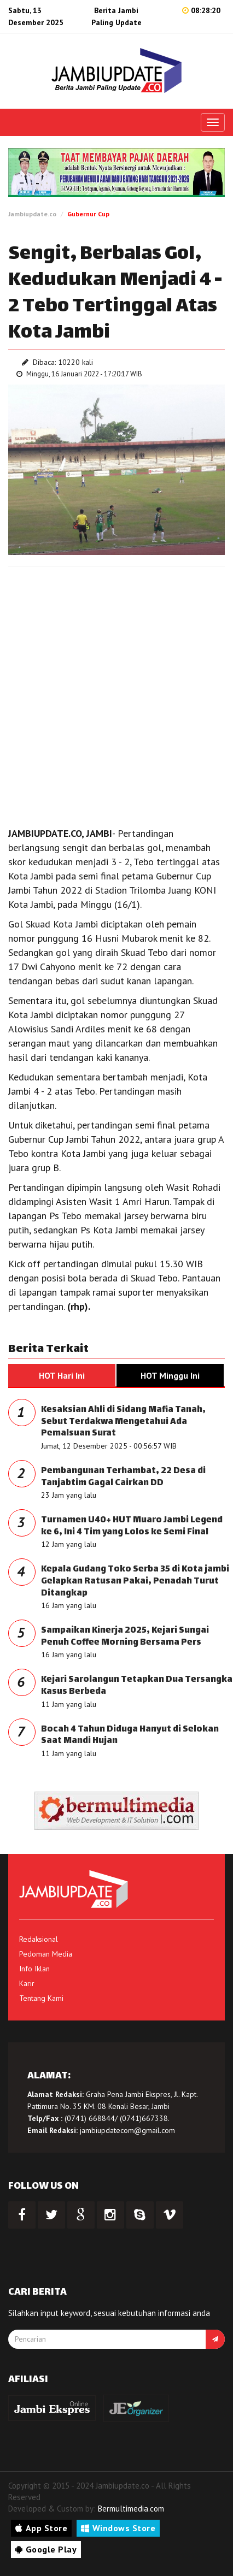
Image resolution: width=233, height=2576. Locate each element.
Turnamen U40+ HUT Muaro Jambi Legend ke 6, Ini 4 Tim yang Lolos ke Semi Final (132, 1526)
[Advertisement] (116, 693)
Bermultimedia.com (131, 2508)
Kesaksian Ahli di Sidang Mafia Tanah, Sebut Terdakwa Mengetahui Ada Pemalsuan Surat (123, 1421)
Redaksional (38, 1939)
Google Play (46, 2549)
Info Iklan (34, 1969)
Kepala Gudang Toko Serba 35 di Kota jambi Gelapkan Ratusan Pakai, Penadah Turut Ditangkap (135, 1581)
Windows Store (118, 2527)
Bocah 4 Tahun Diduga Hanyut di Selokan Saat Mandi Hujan (130, 1736)
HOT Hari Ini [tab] (62, 1375)
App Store (41, 2527)
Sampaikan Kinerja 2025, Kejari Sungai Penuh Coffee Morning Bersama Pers (125, 1637)
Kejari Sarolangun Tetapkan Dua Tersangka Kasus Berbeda (136, 1686)
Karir (26, 1983)
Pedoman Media (45, 1954)
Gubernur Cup (88, 214)
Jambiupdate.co (32, 214)
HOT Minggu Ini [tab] (170, 1375)
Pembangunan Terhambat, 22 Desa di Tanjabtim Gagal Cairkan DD (123, 1477)
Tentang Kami (41, 1998)
